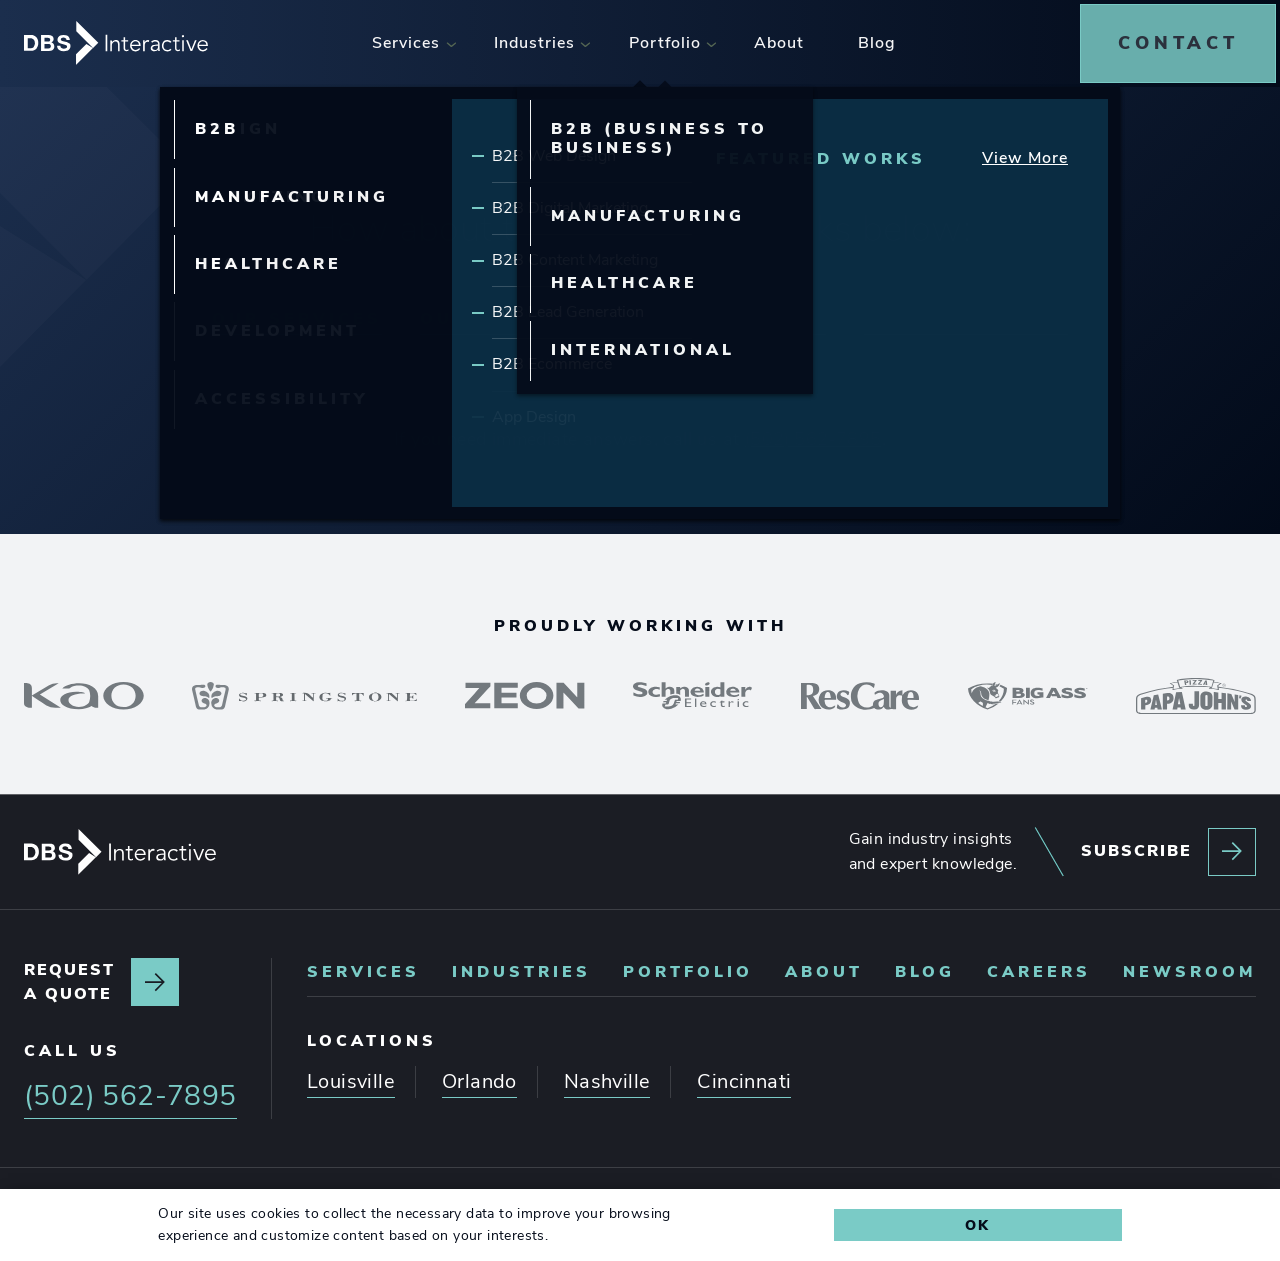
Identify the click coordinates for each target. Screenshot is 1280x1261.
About (824, 965)
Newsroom (1189, 965)
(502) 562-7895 (813, 432)
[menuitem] (410, 39)
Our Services (297, 311)
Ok (977, 1225)
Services (363, 965)
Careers (1039, 965)
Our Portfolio (732, 311)
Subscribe (1136, 844)
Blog (925, 965)
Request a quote (69, 975)
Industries (521, 965)
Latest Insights (966, 311)
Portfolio (688, 965)
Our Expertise (511, 311)
